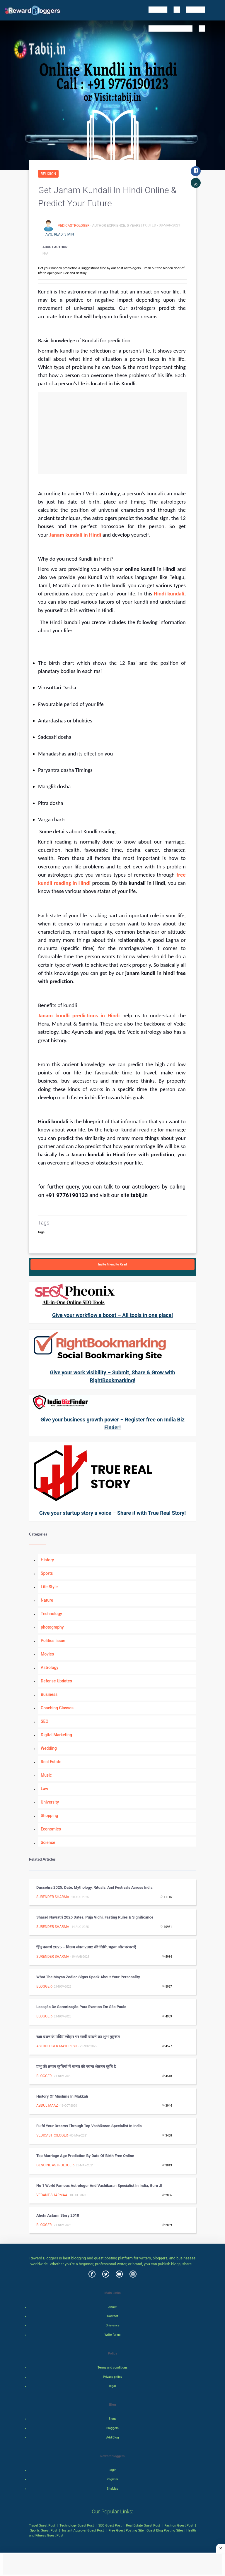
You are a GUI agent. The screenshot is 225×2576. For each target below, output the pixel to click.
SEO (44, 1721)
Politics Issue (53, 1640)
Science (48, 1842)
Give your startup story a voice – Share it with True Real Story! (112, 1513)
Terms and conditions (112, 2367)
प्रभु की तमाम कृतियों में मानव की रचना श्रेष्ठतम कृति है (76, 2066)
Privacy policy (112, 2377)
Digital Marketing (56, 1734)
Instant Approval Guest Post (83, 2530)
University (50, 1802)
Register (112, 2479)
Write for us (113, 2335)
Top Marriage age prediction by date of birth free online (85, 2155)
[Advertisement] (112, 433)
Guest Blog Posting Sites (164, 2530)
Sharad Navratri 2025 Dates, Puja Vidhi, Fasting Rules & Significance (94, 1917)
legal (112, 2386)
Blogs (113, 2419)
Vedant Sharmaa (51, 2195)
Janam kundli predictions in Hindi (79, 1015)
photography (52, 1627)
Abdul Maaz (47, 2105)
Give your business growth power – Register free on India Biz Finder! (112, 1423)
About (112, 2307)
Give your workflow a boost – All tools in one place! (112, 1315)
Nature (47, 1600)
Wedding (49, 1748)
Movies (47, 1654)
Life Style (49, 1586)
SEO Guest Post (110, 2525)
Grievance (112, 2325)
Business (49, 1694)
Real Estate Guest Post (143, 2525)
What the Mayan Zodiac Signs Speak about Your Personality (88, 1977)
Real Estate (51, 1761)
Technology (51, 1613)
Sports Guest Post (43, 2530)
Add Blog (112, 2437)
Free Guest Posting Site (126, 2530)
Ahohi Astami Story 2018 (57, 2215)
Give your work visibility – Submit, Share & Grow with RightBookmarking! (112, 1376)
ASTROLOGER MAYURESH (57, 2046)
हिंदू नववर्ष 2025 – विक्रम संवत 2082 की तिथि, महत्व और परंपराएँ (86, 1947)
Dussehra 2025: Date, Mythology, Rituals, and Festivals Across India (94, 1887)
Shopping (49, 1815)
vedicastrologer (74, 225)
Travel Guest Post (42, 2525)
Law (44, 1788)
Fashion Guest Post (178, 2525)
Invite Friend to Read (112, 1264)
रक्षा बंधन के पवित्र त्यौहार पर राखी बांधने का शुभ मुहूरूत (78, 2036)
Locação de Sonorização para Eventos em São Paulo (81, 2007)
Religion (48, 174)
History (47, 1559)
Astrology (49, 1667)
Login (112, 2470)
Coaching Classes (57, 1708)
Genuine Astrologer (55, 2165)
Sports (47, 1573)
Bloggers (112, 2428)
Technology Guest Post (76, 2525)
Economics (51, 1829)
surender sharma (52, 1897)
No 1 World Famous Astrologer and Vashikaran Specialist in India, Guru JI (99, 2185)
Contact (112, 2316)
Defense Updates (56, 1681)
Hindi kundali (169, 593)
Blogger (44, 1986)
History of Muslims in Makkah (62, 2096)
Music (46, 1775)
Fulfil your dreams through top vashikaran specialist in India (89, 2126)
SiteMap (112, 2489)
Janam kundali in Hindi (75, 534)
